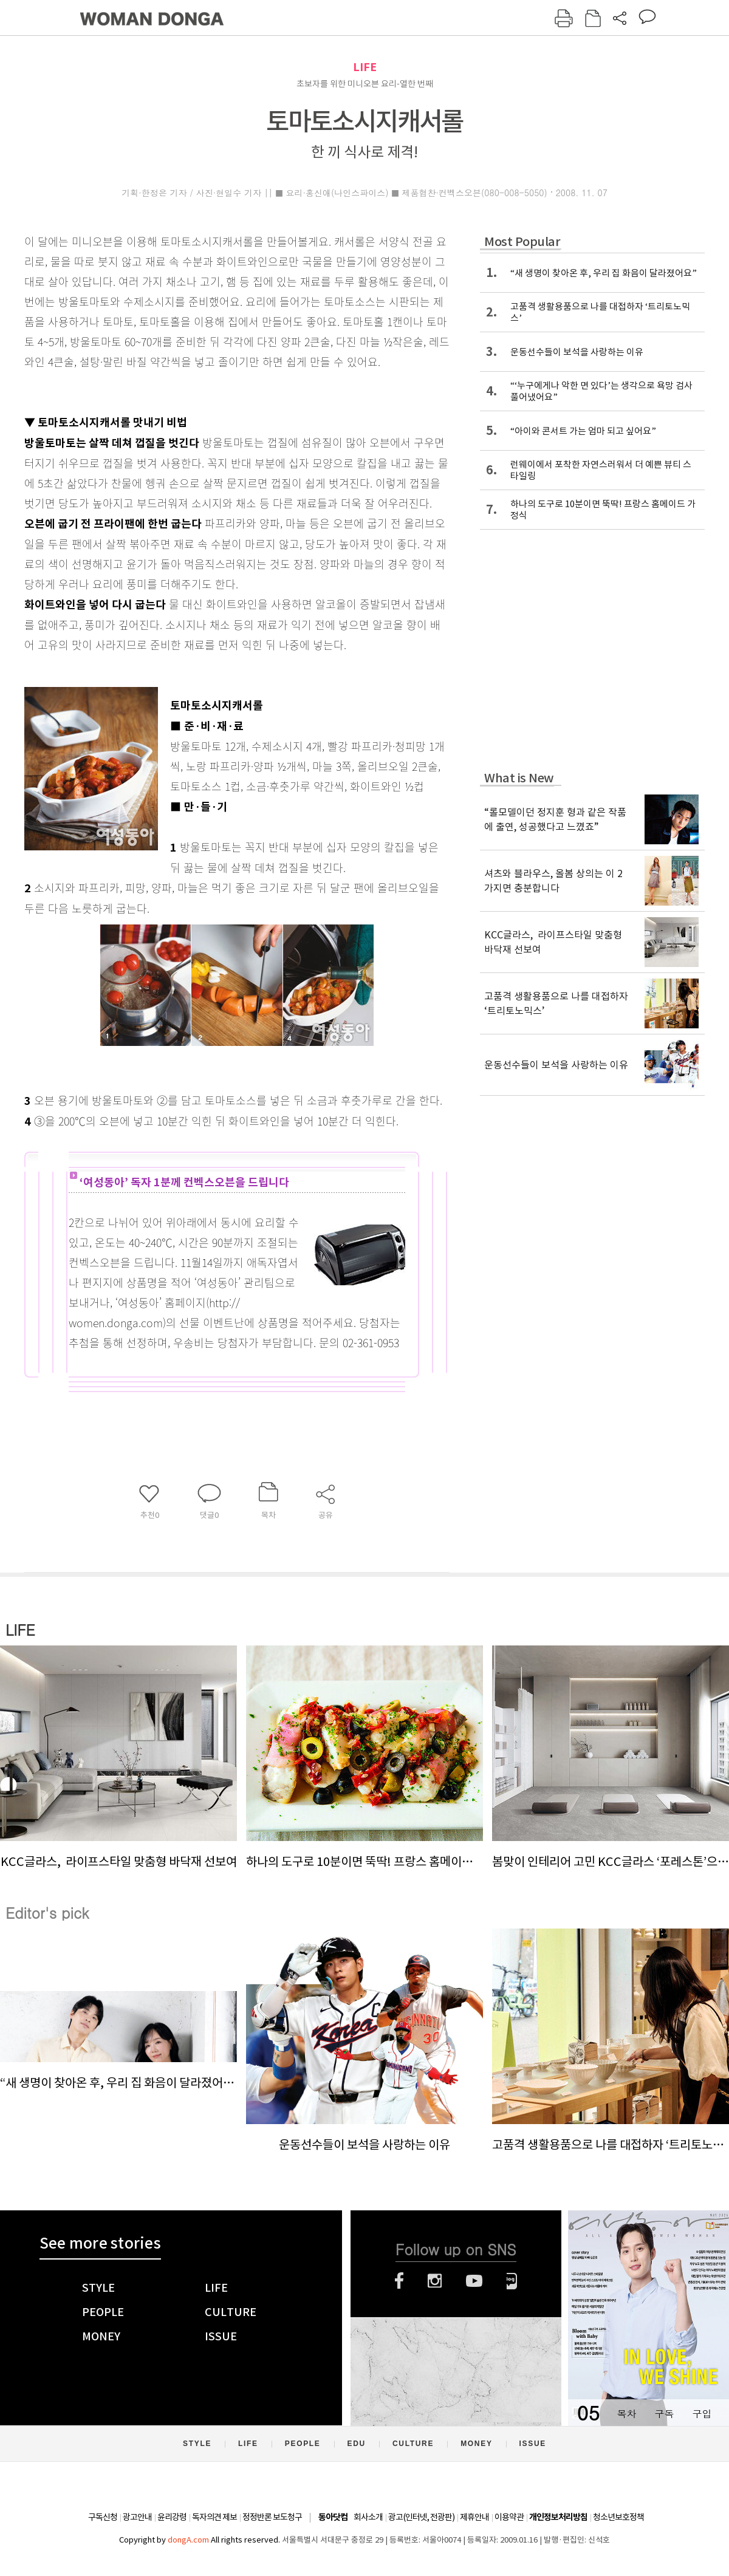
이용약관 (509, 2517)
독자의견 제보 (214, 2517)
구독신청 (102, 2517)
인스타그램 (435, 2281)
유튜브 (474, 2281)
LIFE (365, 67)
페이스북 (399, 2281)
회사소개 (368, 2517)
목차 (626, 2414)
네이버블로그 (512, 2281)
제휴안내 (474, 2517)
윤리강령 (172, 2517)
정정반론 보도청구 (272, 2517)
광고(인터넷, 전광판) (421, 2517)
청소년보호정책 (618, 2517)
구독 (664, 2414)
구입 (701, 2414)
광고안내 (137, 2517)
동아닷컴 (332, 2517)
